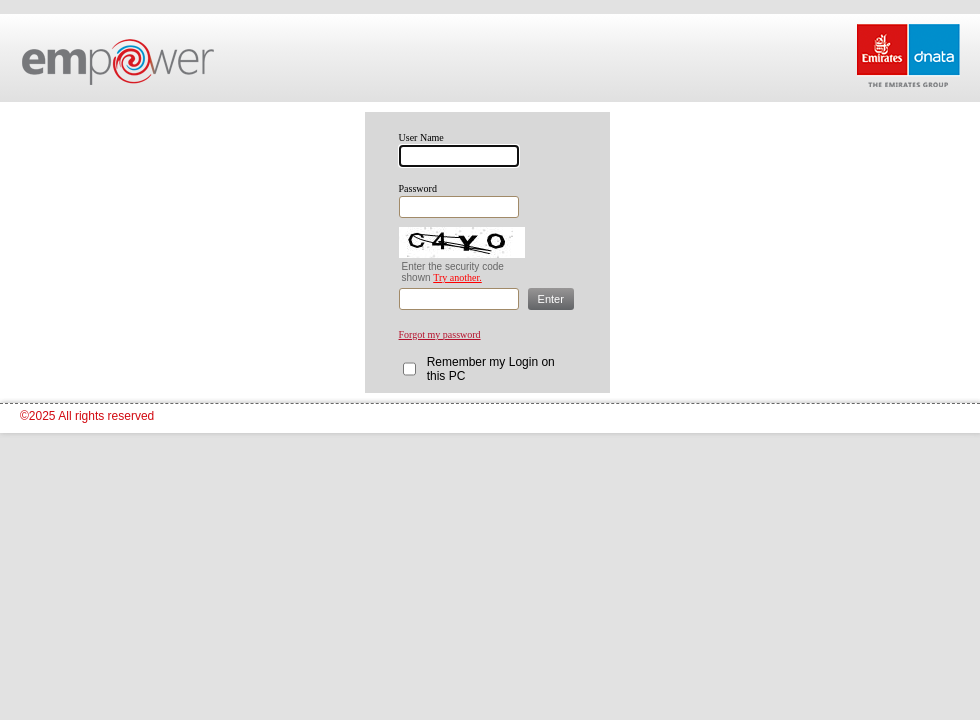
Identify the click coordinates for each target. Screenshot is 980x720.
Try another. (457, 277)
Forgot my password (440, 334)
